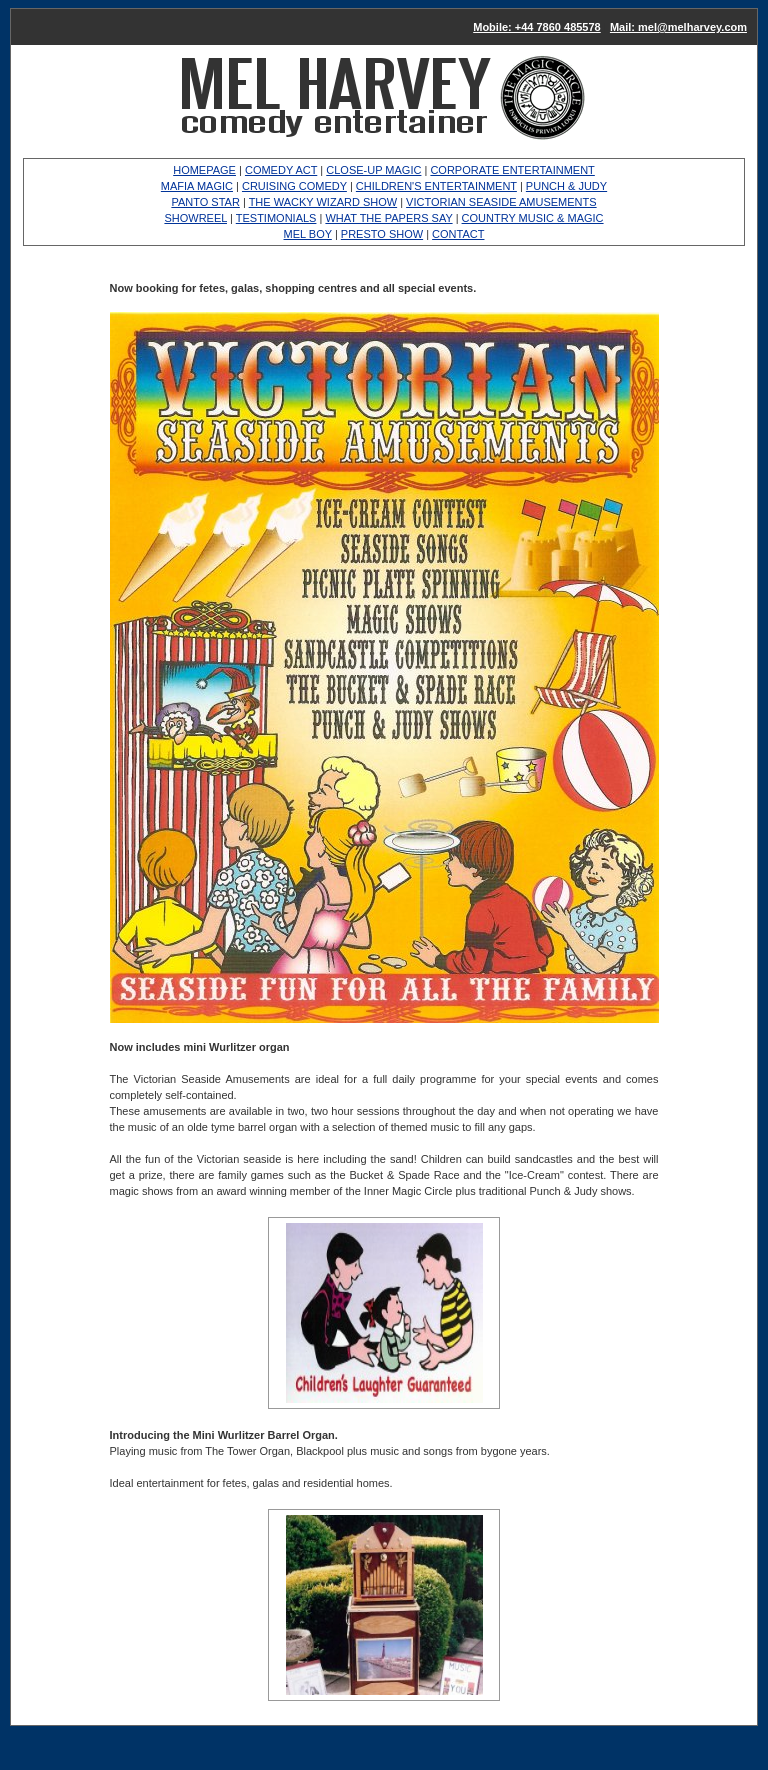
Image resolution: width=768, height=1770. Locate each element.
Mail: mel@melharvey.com (678, 27)
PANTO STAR (205, 202)
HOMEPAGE (204, 170)
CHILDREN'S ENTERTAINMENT (436, 186)
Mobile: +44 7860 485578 (537, 27)
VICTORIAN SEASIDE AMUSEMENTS (501, 202)
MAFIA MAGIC (197, 186)
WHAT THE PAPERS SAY (388, 218)
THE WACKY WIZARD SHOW (323, 202)
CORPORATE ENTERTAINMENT (512, 170)
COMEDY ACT (281, 170)
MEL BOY (308, 234)
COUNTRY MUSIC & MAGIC (533, 218)
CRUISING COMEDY (294, 186)
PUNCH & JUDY (566, 186)
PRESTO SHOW (382, 234)
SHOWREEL (195, 218)
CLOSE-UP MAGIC (373, 170)
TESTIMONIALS (276, 218)
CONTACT (458, 234)
